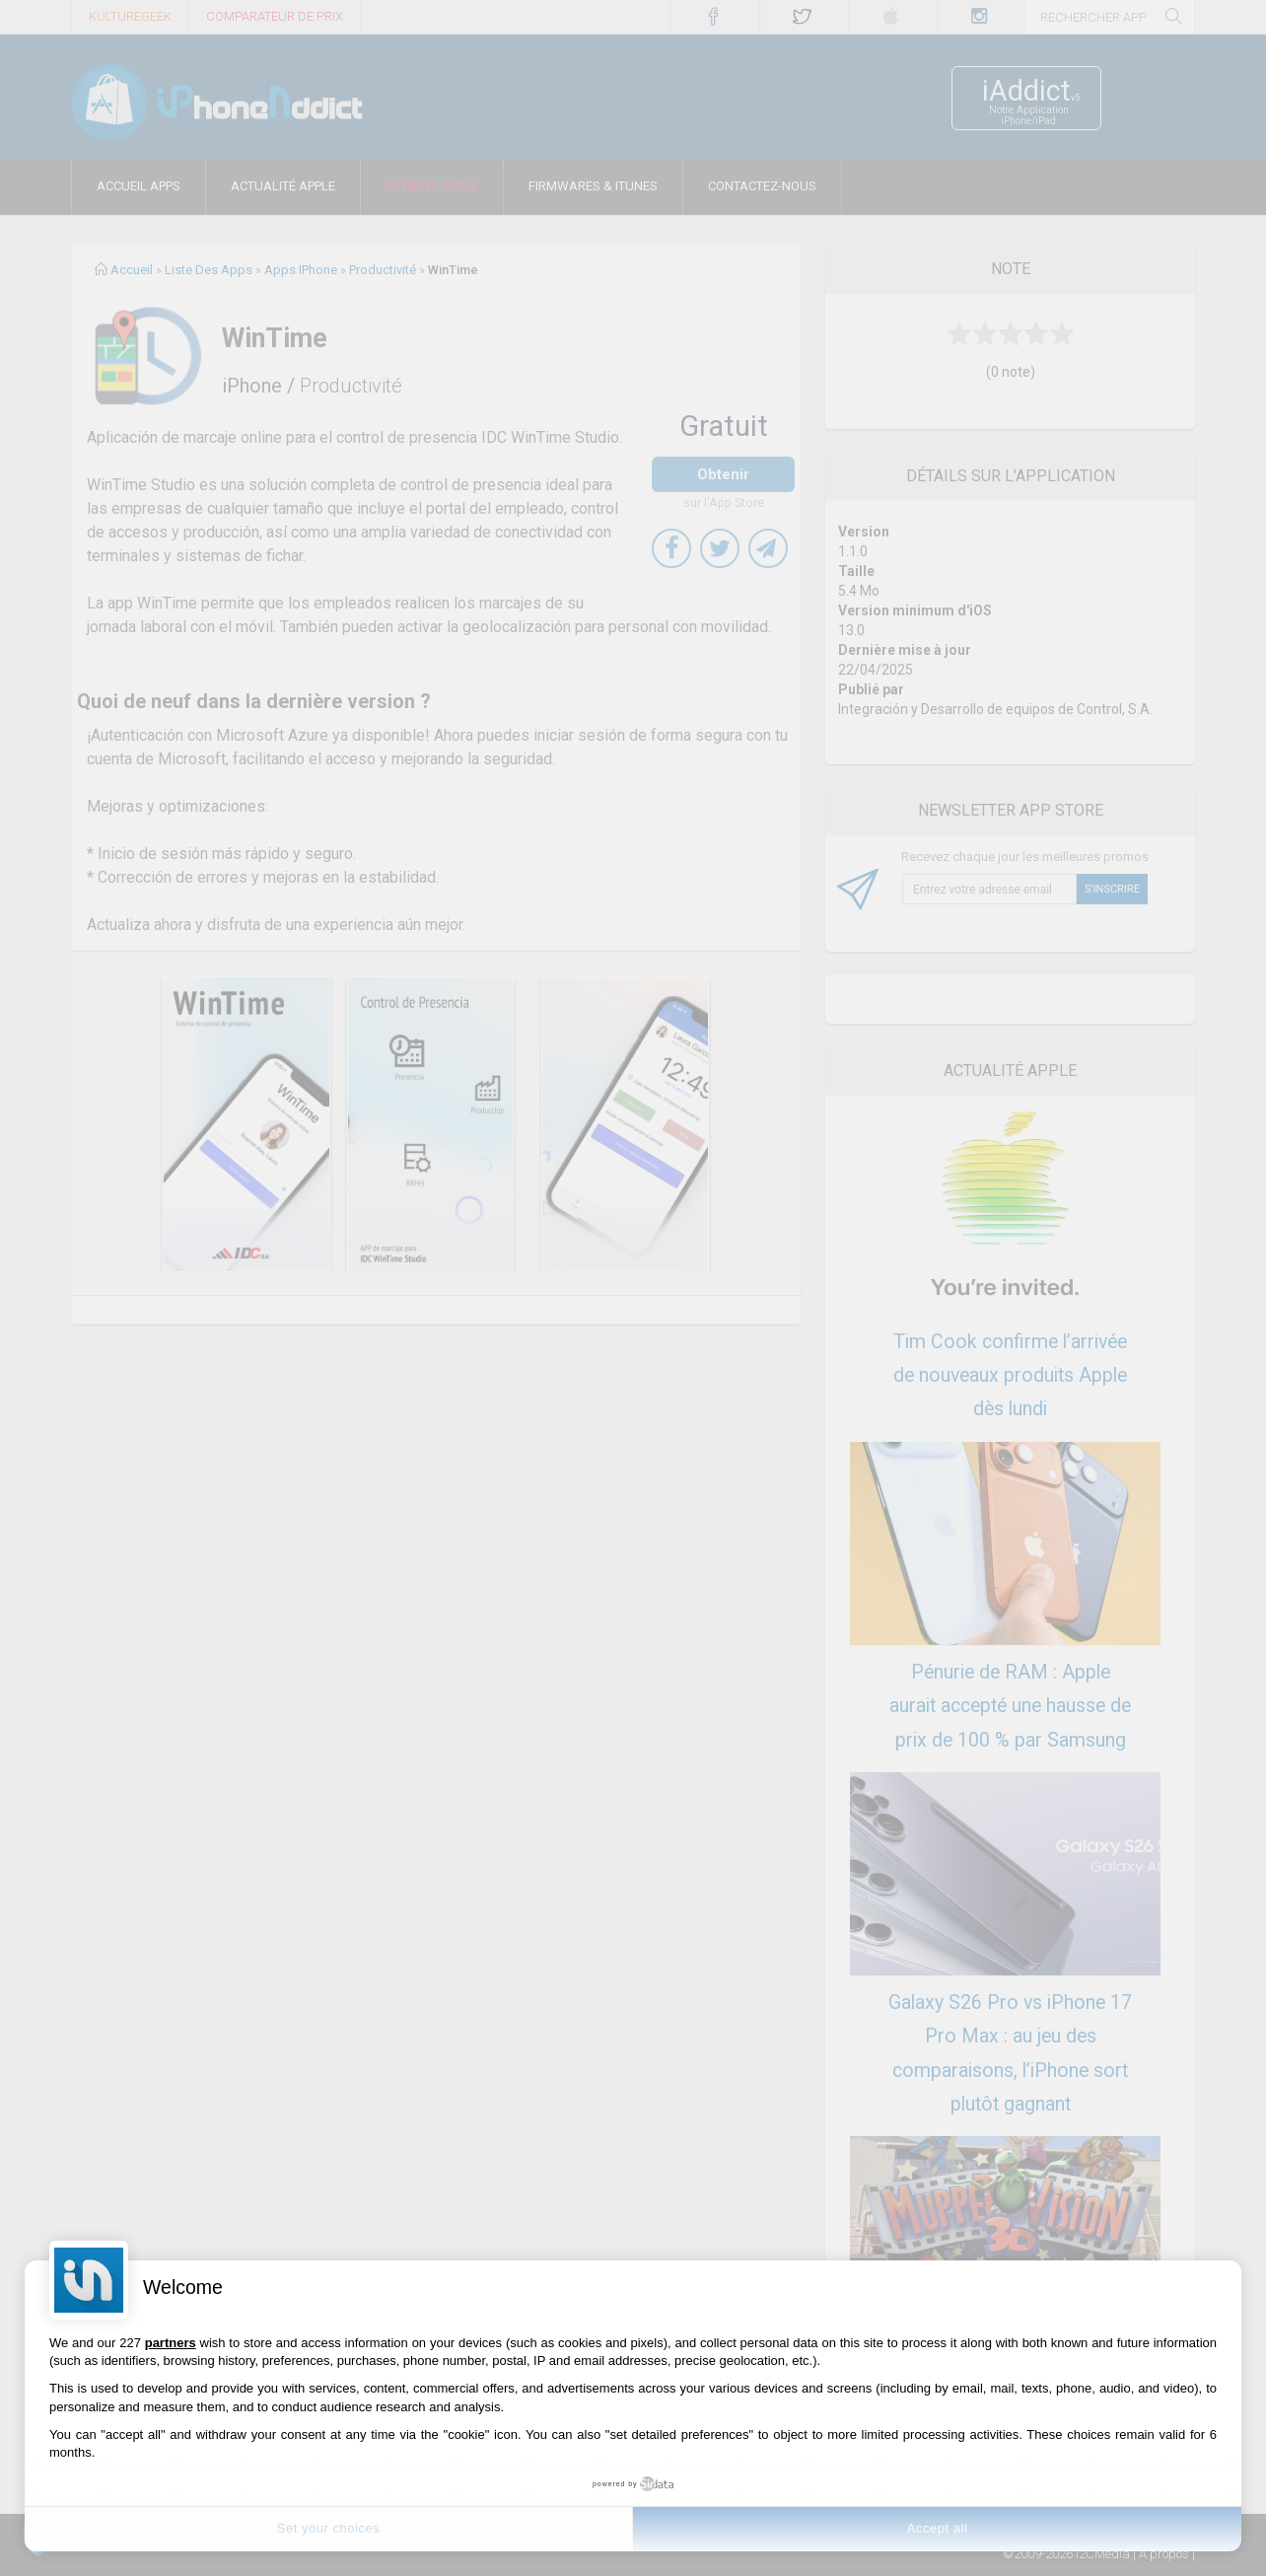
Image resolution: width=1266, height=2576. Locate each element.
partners (170, 2342)
